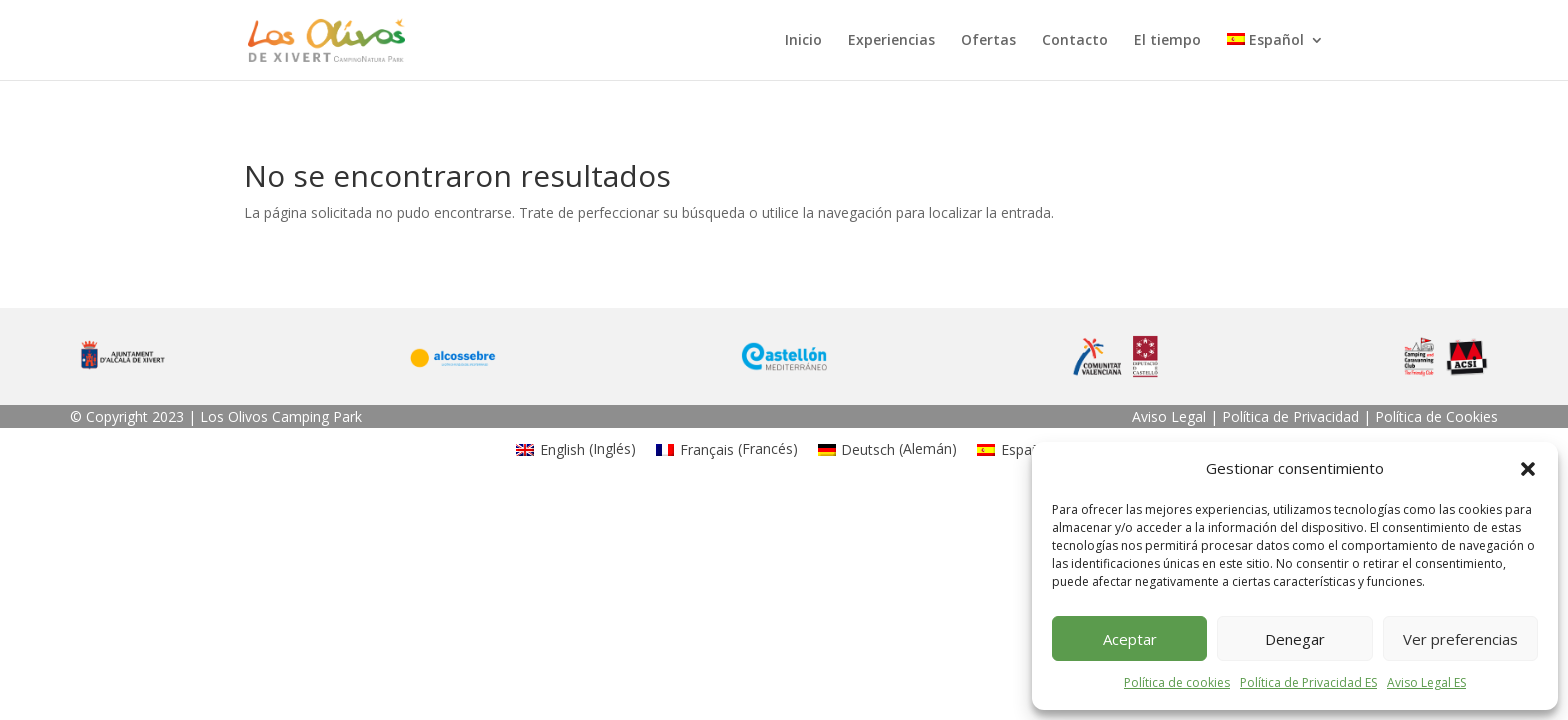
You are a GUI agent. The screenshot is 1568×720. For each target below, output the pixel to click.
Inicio (803, 41)
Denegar (1295, 639)
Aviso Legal (1169, 416)
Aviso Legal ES (1426, 682)
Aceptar (1130, 639)
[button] (1528, 469)
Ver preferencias (1460, 639)
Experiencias (891, 41)
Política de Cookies (1436, 416)
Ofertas (988, 41)
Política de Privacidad (1290, 416)
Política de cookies (1177, 682)
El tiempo (1167, 41)
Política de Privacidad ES (1308, 682)
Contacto (1075, 41)
